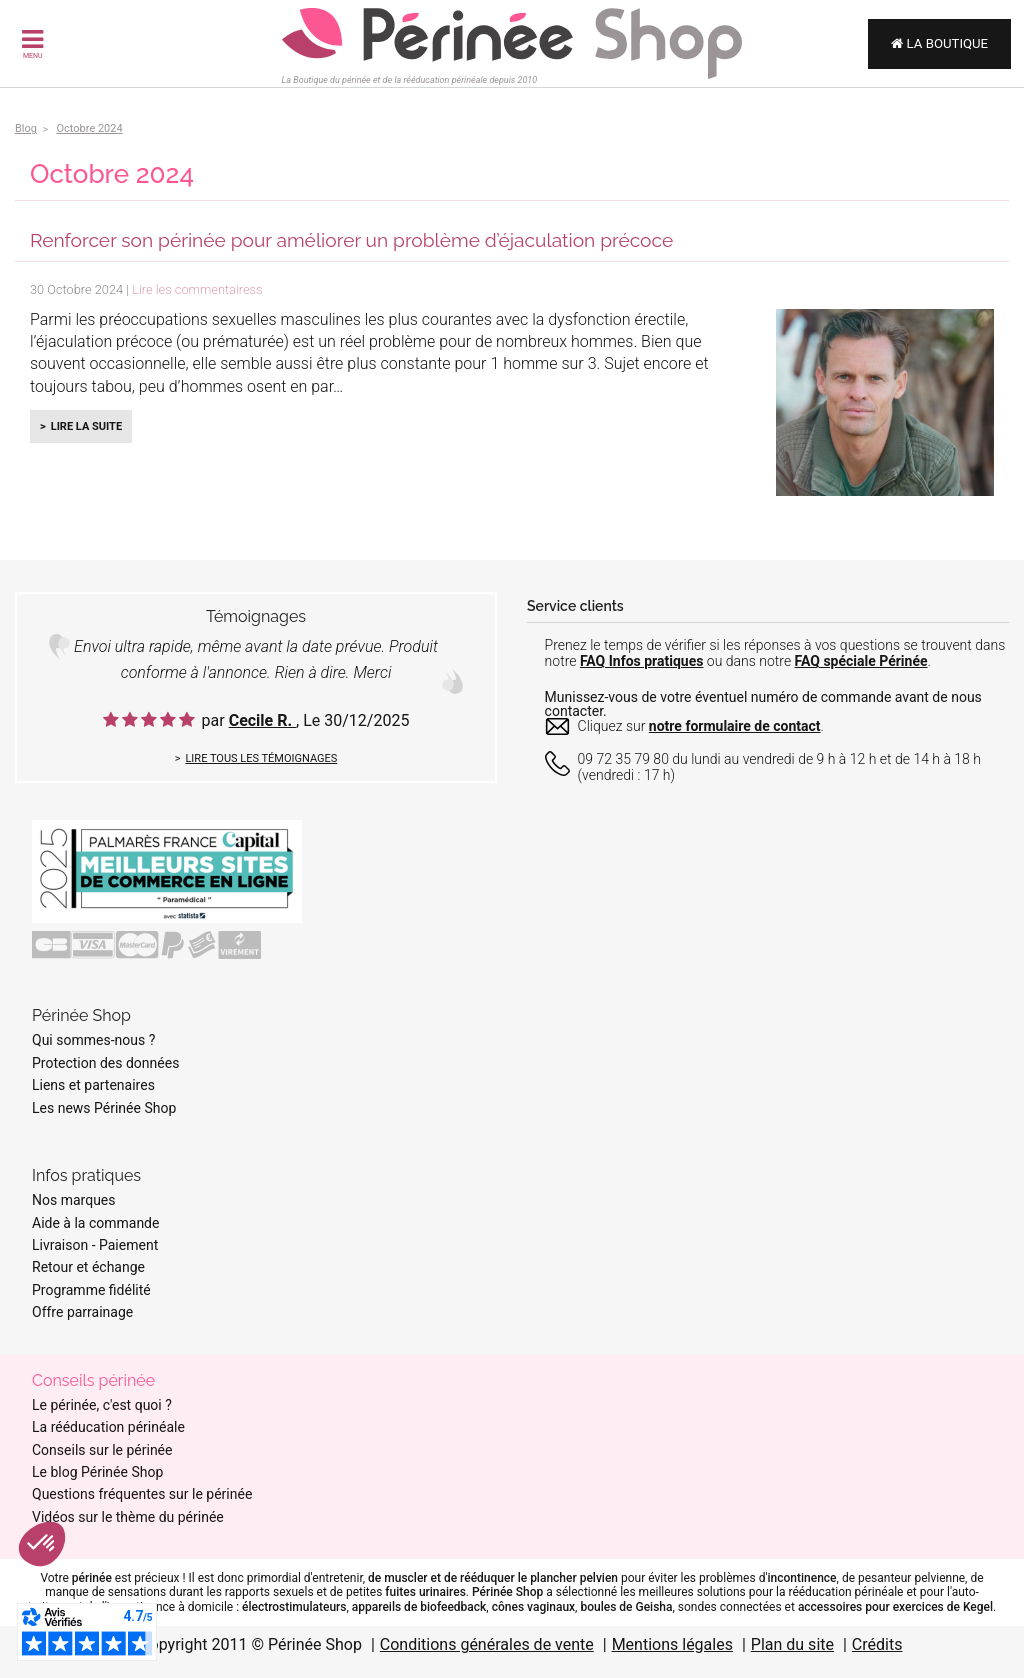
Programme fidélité (91, 1290)
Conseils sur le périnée (102, 1450)
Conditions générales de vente (487, 1644)
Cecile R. (262, 720)
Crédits (877, 1644)
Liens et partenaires (93, 1085)
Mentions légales (672, 1644)
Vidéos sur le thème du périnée (128, 1517)
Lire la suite (86, 426)
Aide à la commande (95, 1223)
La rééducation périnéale (108, 1427)
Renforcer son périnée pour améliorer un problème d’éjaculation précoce (351, 240)
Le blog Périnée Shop (97, 1472)
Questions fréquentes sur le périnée (142, 1494)
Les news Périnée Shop (104, 1108)
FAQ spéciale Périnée (861, 661)
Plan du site (792, 1644)
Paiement (128, 1245)
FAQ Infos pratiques (642, 661)
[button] (42, 1544)
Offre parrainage (82, 1312)
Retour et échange (88, 1267)
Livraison (60, 1245)
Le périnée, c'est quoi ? (102, 1405)
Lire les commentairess (197, 289)
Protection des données (105, 1063)
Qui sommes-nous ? (93, 1040)
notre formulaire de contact (735, 726)
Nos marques (74, 1200)
